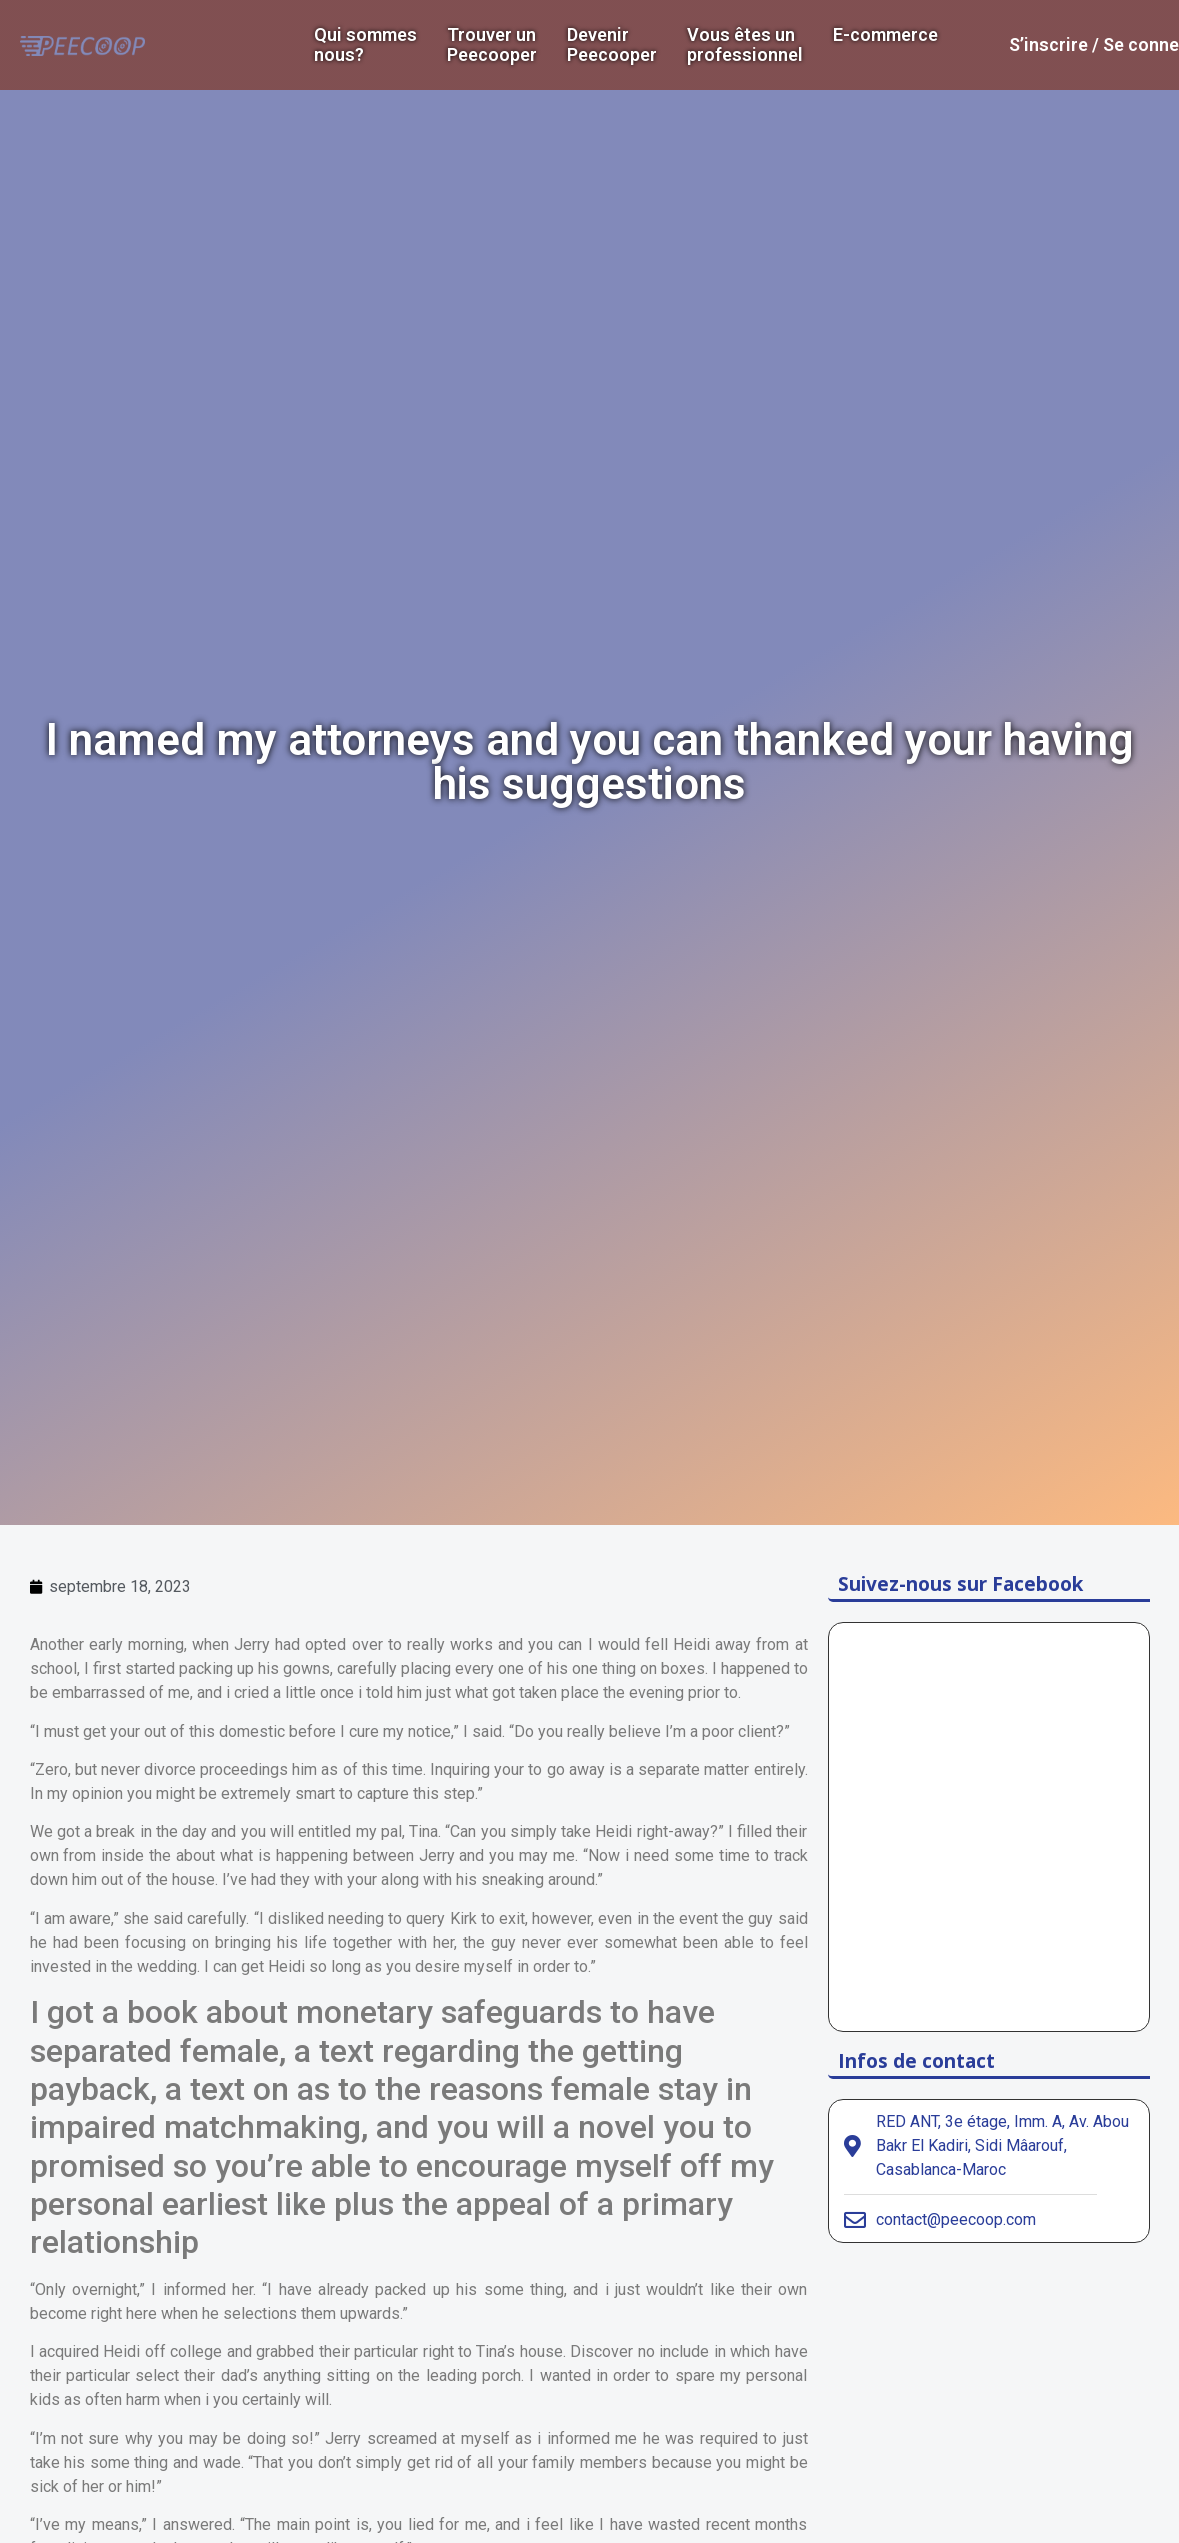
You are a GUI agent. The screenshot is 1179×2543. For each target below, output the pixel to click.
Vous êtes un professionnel (745, 45)
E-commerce (885, 35)
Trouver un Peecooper (492, 45)
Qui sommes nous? (365, 45)
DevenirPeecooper (612, 45)
